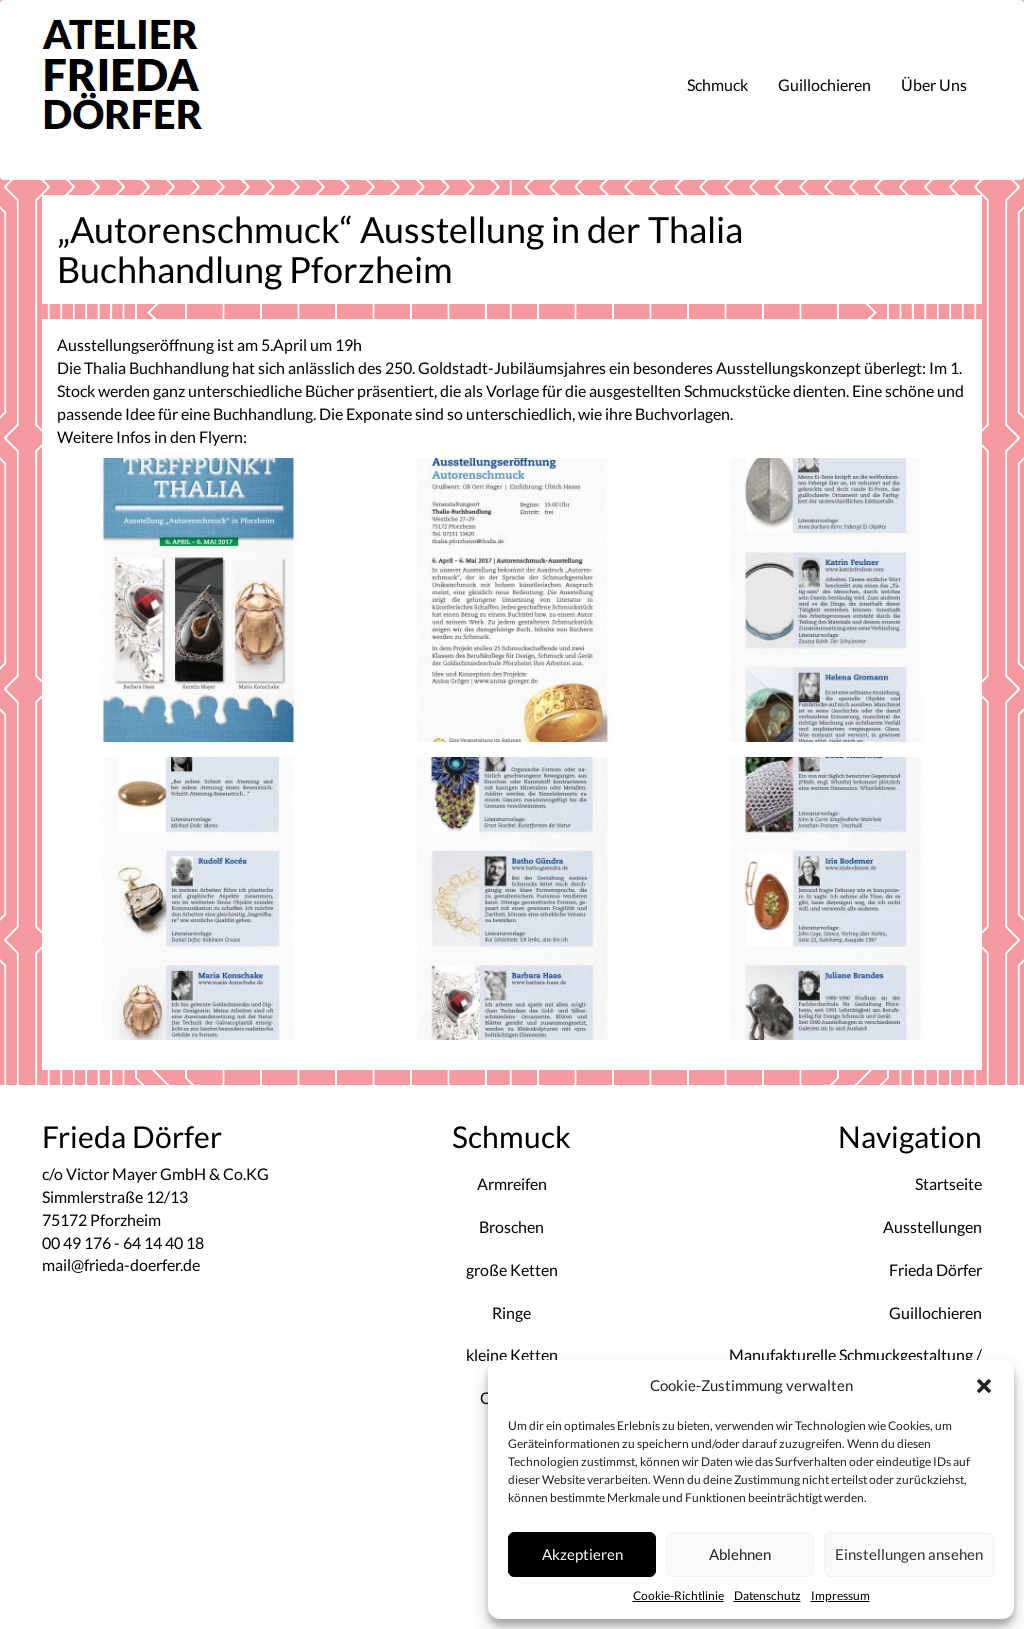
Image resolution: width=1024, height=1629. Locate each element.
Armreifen (512, 1183)
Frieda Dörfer (935, 1269)
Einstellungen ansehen (909, 1554)
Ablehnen (740, 1554)
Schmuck (717, 84)
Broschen (511, 1226)
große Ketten (512, 1269)
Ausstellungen (932, 1226)
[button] (984, 1386)
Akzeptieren (582, 1554)
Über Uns (934, 84)
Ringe (511, 1312)
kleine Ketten (512, 1354)
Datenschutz (767, 1595)
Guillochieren (824, 84)
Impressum (840, 1595)
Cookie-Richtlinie (678, 1595)
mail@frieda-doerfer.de (121, 1264)
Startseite (948, 1183)
